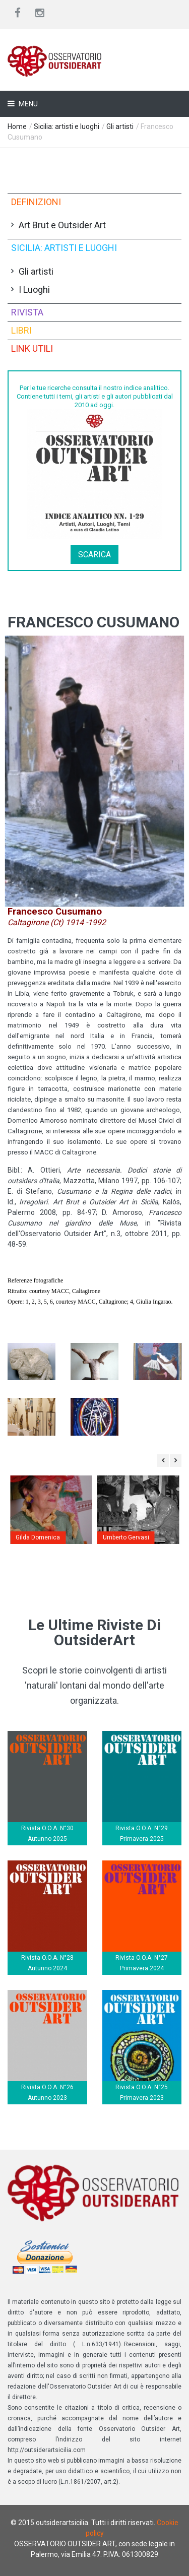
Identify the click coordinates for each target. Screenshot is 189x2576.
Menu (27, 104)
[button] (94, 770)
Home (17, 126)
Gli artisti (120, 126)
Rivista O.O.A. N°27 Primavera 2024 (141, 1963)
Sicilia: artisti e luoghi (66, 126)
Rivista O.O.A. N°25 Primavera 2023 (141, 2092)
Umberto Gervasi (126, 1537)
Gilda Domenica (38, 1537)
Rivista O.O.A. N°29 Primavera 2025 (141, 1833)
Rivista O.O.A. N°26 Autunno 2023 (47, 2092)
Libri (21, 330)
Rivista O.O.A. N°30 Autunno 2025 (47, 1833)
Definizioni (36, 202)
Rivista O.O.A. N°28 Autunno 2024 (47, 1963)
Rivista (27, 312)
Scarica (94, 554)
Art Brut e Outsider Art (62, 225)
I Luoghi (34, 289)
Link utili (32, 348)
